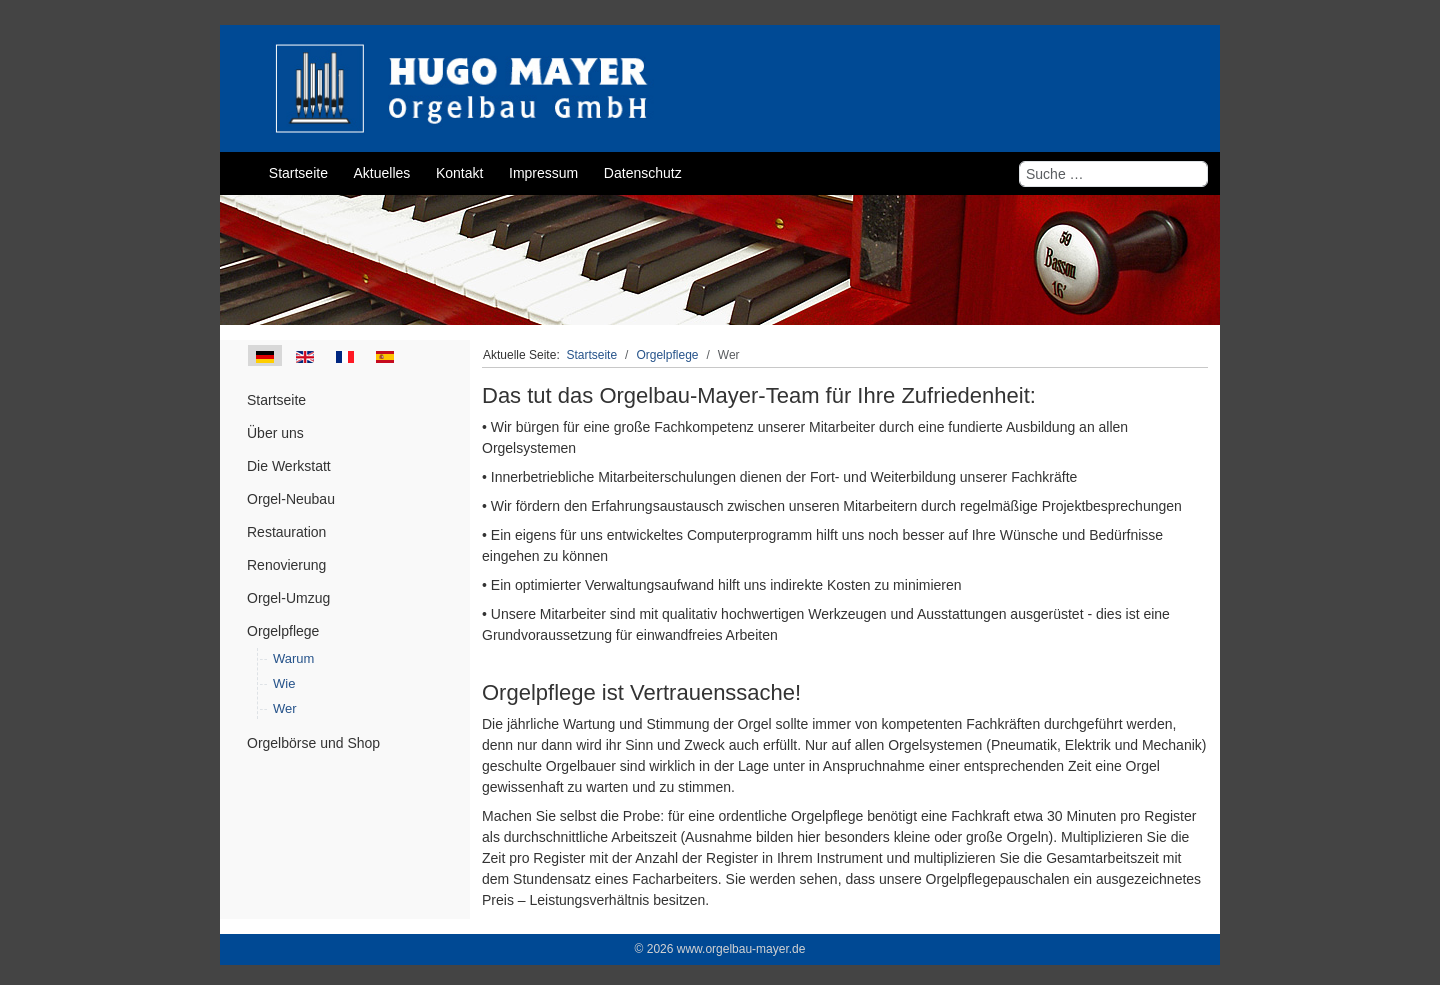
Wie (284, 683)
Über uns (275, 433)
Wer (285, 708)
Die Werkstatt (289, 466)
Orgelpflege (283, 631)
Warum (293, 658)
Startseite (276, 400)
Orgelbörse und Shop (313, 743)
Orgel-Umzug (288, 598)
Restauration (286, 532)
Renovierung (286, 565)
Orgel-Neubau (291, 499)
